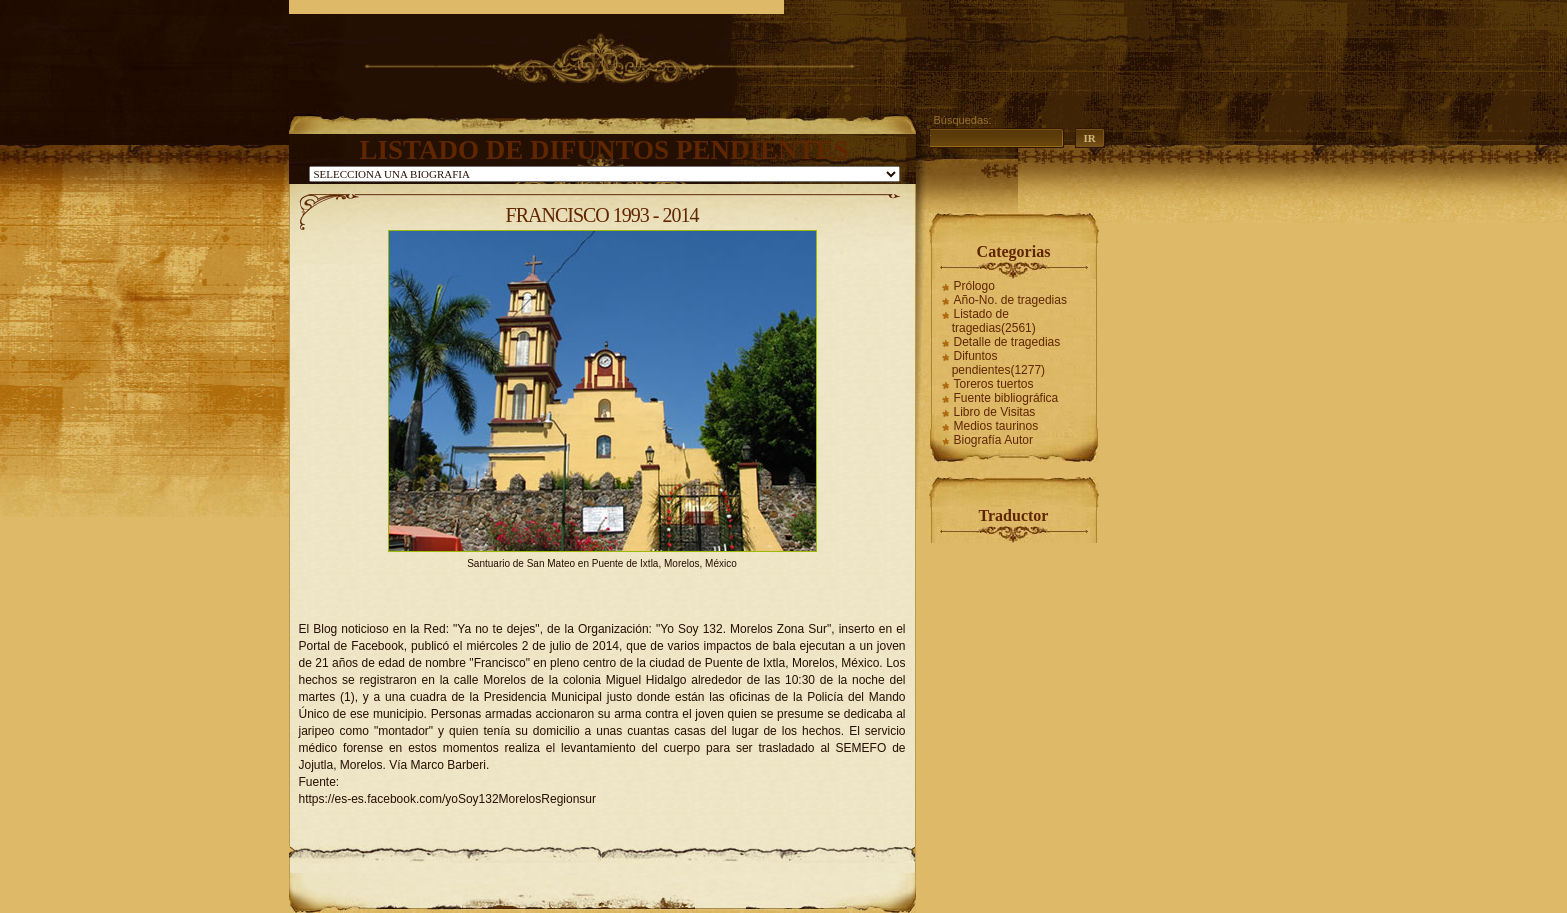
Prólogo (974, 286)
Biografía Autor (993, 440)
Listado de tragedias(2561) (994, 321)
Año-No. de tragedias (1010, 300)
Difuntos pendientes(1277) (998, 363)
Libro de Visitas (995, 412)
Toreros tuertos (994, 384)
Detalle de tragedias (1007, 342)
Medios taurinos (996, 426)
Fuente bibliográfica (1006, 398)
